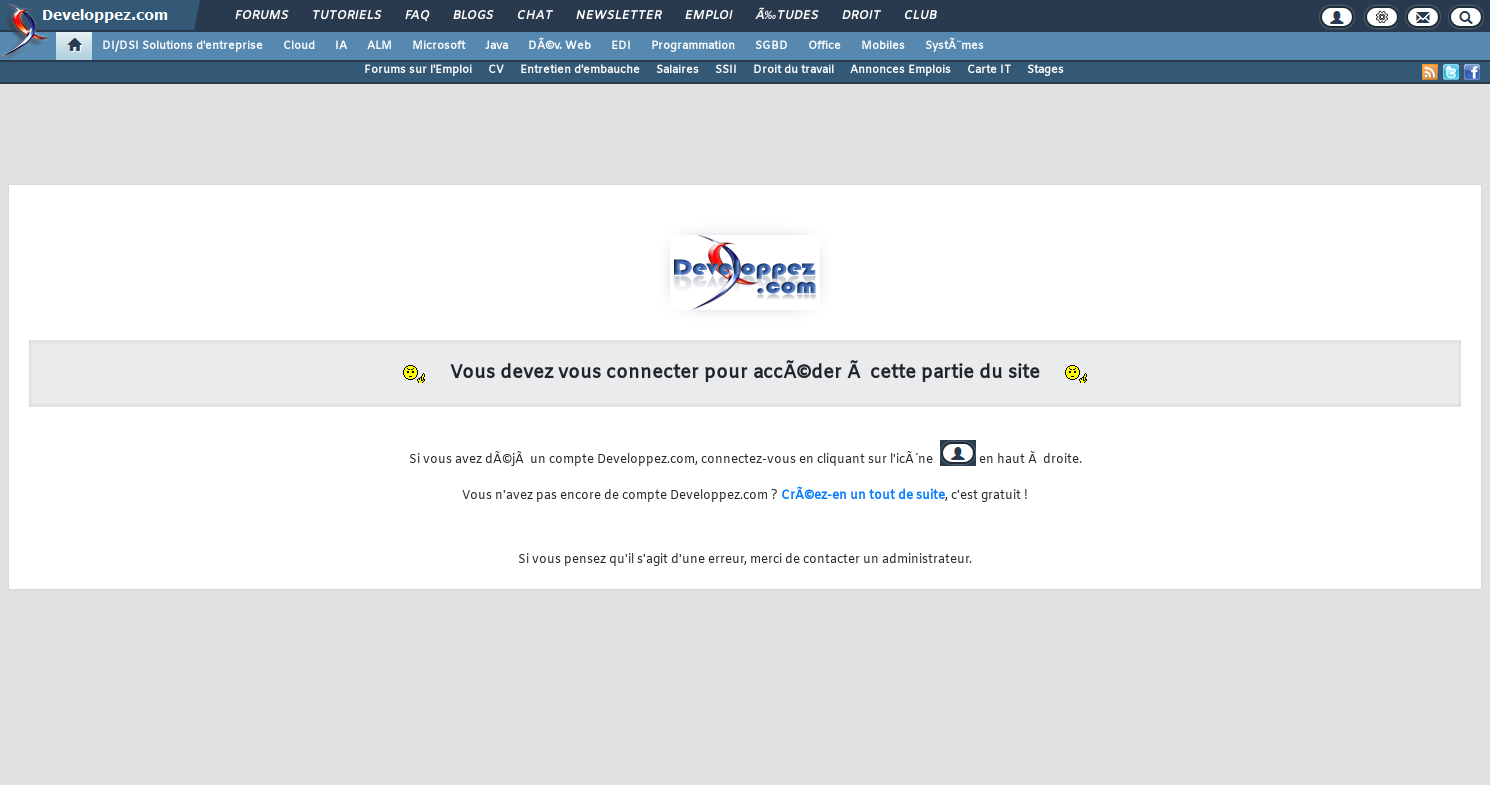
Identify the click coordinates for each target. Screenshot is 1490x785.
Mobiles (883, 46)
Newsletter (618, 16)
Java (496, 46)
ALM (379, 46)
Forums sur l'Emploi (418, 70)
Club (920, 16)
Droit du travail (793, 70)
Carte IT (989, 70)
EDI (621, 46)
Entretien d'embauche (580, 70)
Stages (1045, 70)
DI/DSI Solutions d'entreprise (182, 46)
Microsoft (438, 46)
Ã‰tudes (787, 16)
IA (341, 46)
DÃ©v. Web (559, 46)
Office (824, 46)
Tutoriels (346, 16)
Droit (861, 16)
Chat (534, 16)
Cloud (299, 46)
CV (496, 70)
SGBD (771, 46)
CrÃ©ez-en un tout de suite (863, 496)
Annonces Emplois (900, 70)
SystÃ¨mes (954, 46)
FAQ (417, 16)
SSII (726, 70)
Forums (261, 16)
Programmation (693, 46)
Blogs (473, 16)
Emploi (708, 16)
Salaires (677, 70)
